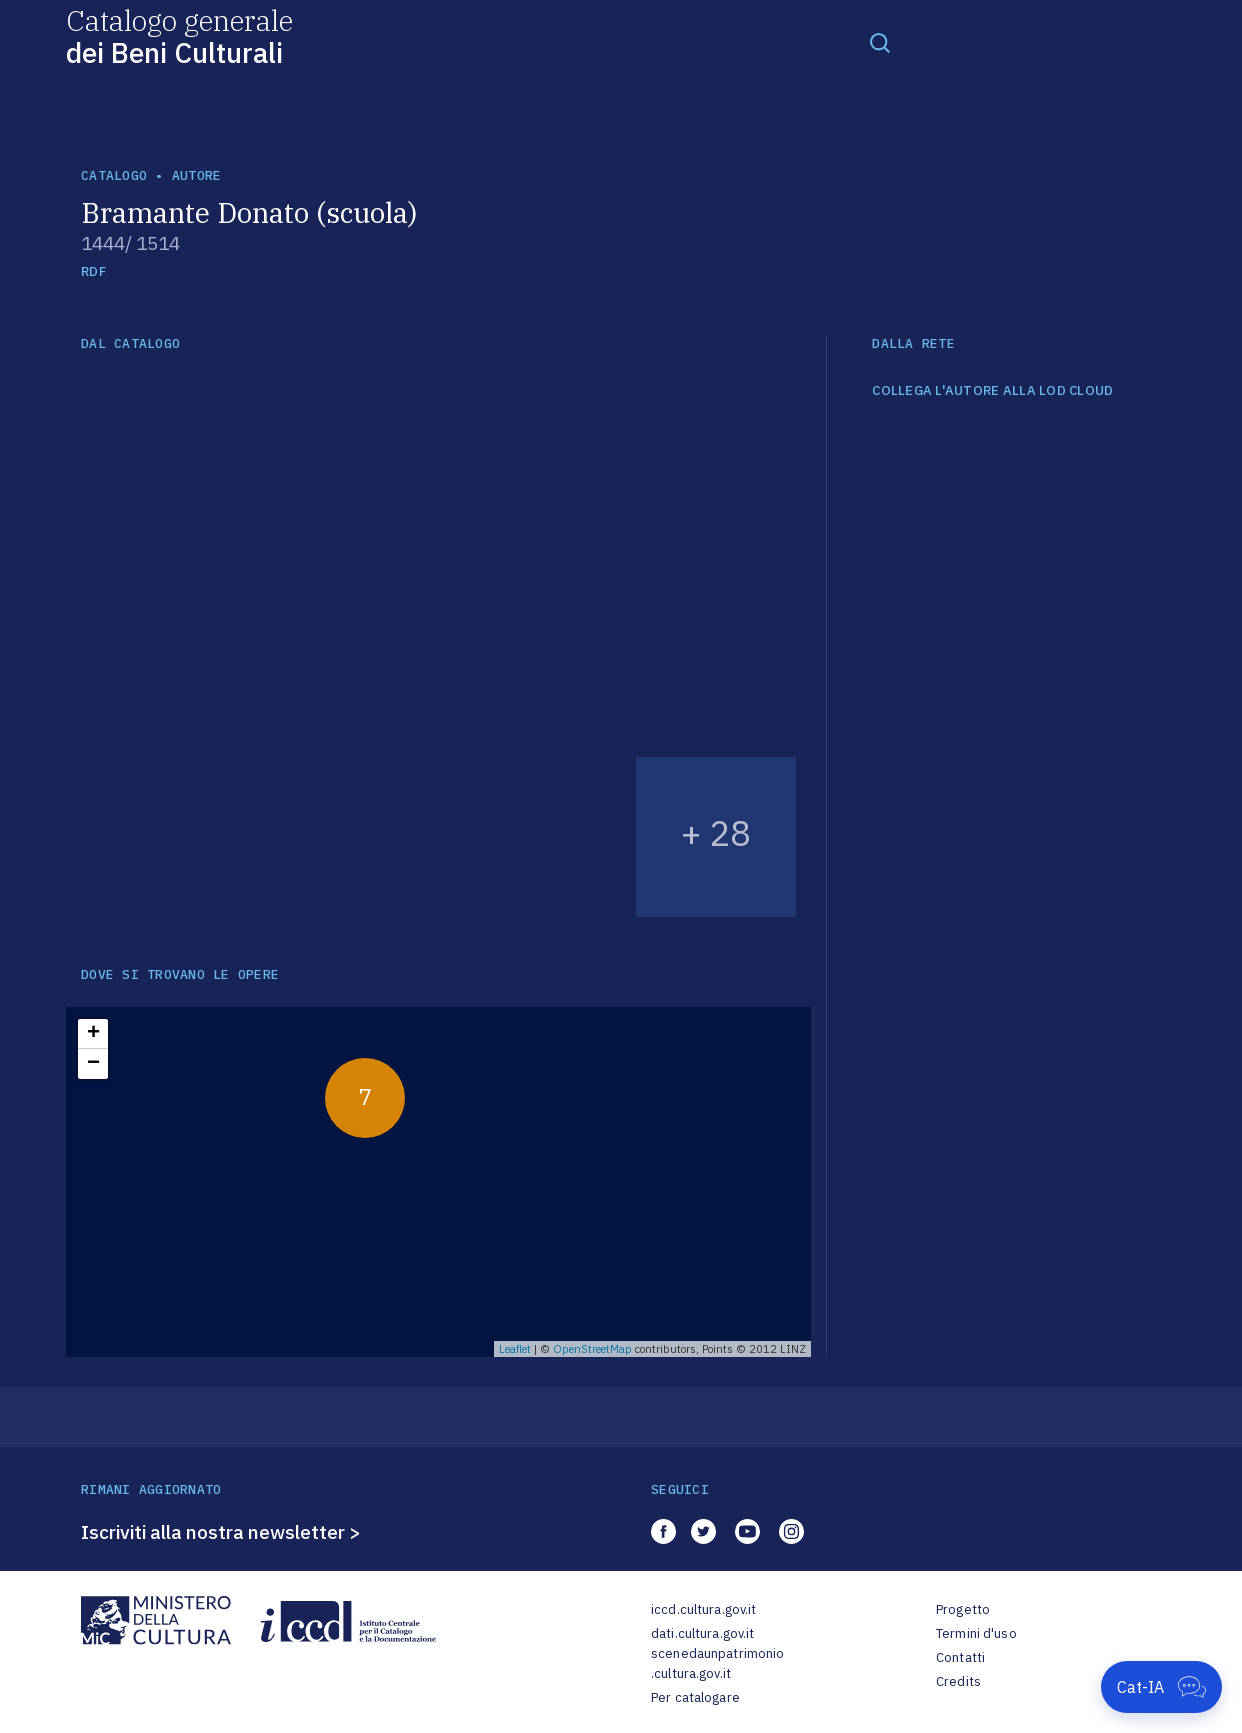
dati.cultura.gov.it (702, 1633)
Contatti (960, 1657)
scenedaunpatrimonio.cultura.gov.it (717, 1663)
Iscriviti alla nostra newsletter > (221, 1532)
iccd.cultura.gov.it (703, 1609)
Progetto (963, 1609)
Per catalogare (695, 1697)
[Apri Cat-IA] (1161, 1687)
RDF (93, 271)
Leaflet (515, 1349)
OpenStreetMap (592, 1349)
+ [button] (93, 1034)
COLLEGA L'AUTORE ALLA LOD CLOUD (992, 391)
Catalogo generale (179, 35)
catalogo (114, 175)
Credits (958, 1681)
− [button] (93, 1064)
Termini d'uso (976, 1633)
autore (197, 175)
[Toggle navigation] (880, 42)
